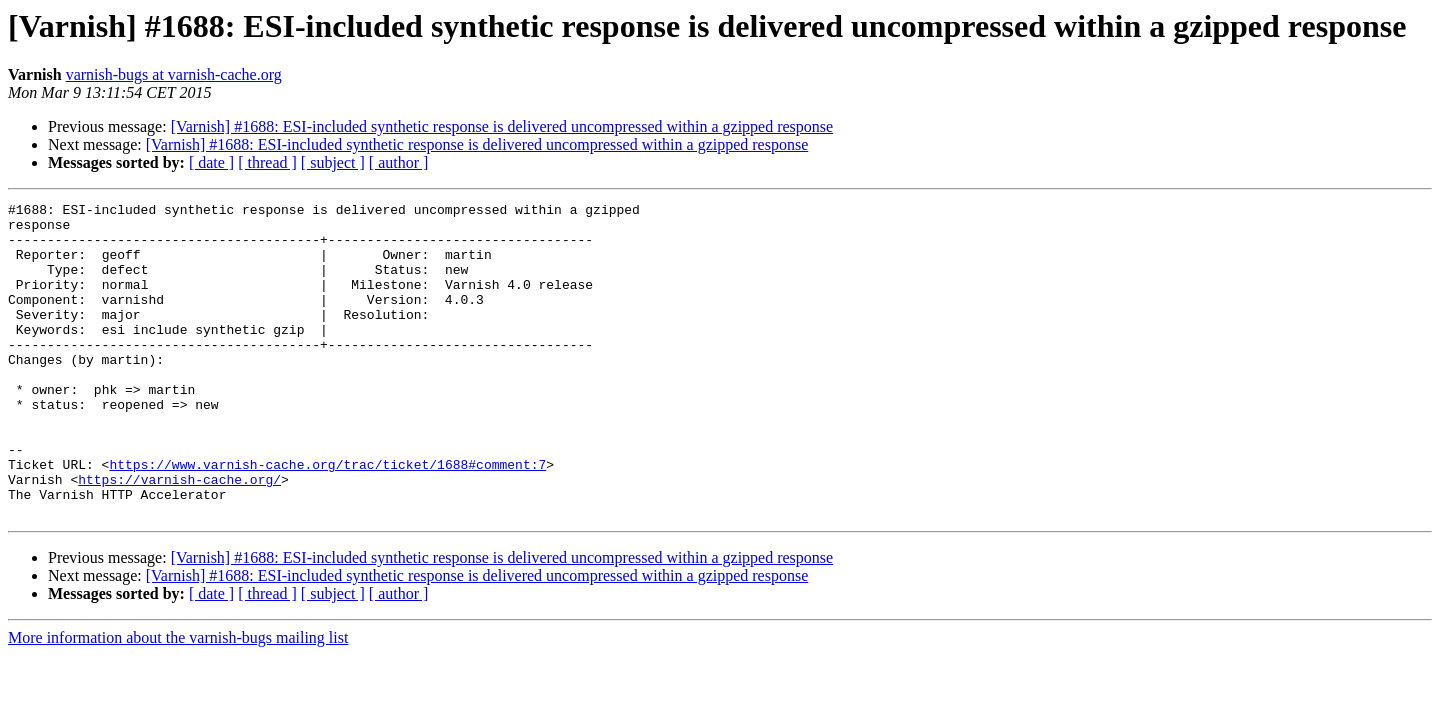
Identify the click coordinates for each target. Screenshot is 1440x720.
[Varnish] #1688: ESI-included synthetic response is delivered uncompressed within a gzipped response (502, 126)
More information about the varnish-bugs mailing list (178, 700)
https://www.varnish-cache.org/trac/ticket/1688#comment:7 (327, 518)
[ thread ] (267, 162)
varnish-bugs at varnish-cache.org (174, 74)
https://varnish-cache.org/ (179, 536)
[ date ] (211, 162)
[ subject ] (333, 162)
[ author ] (399, 162)
